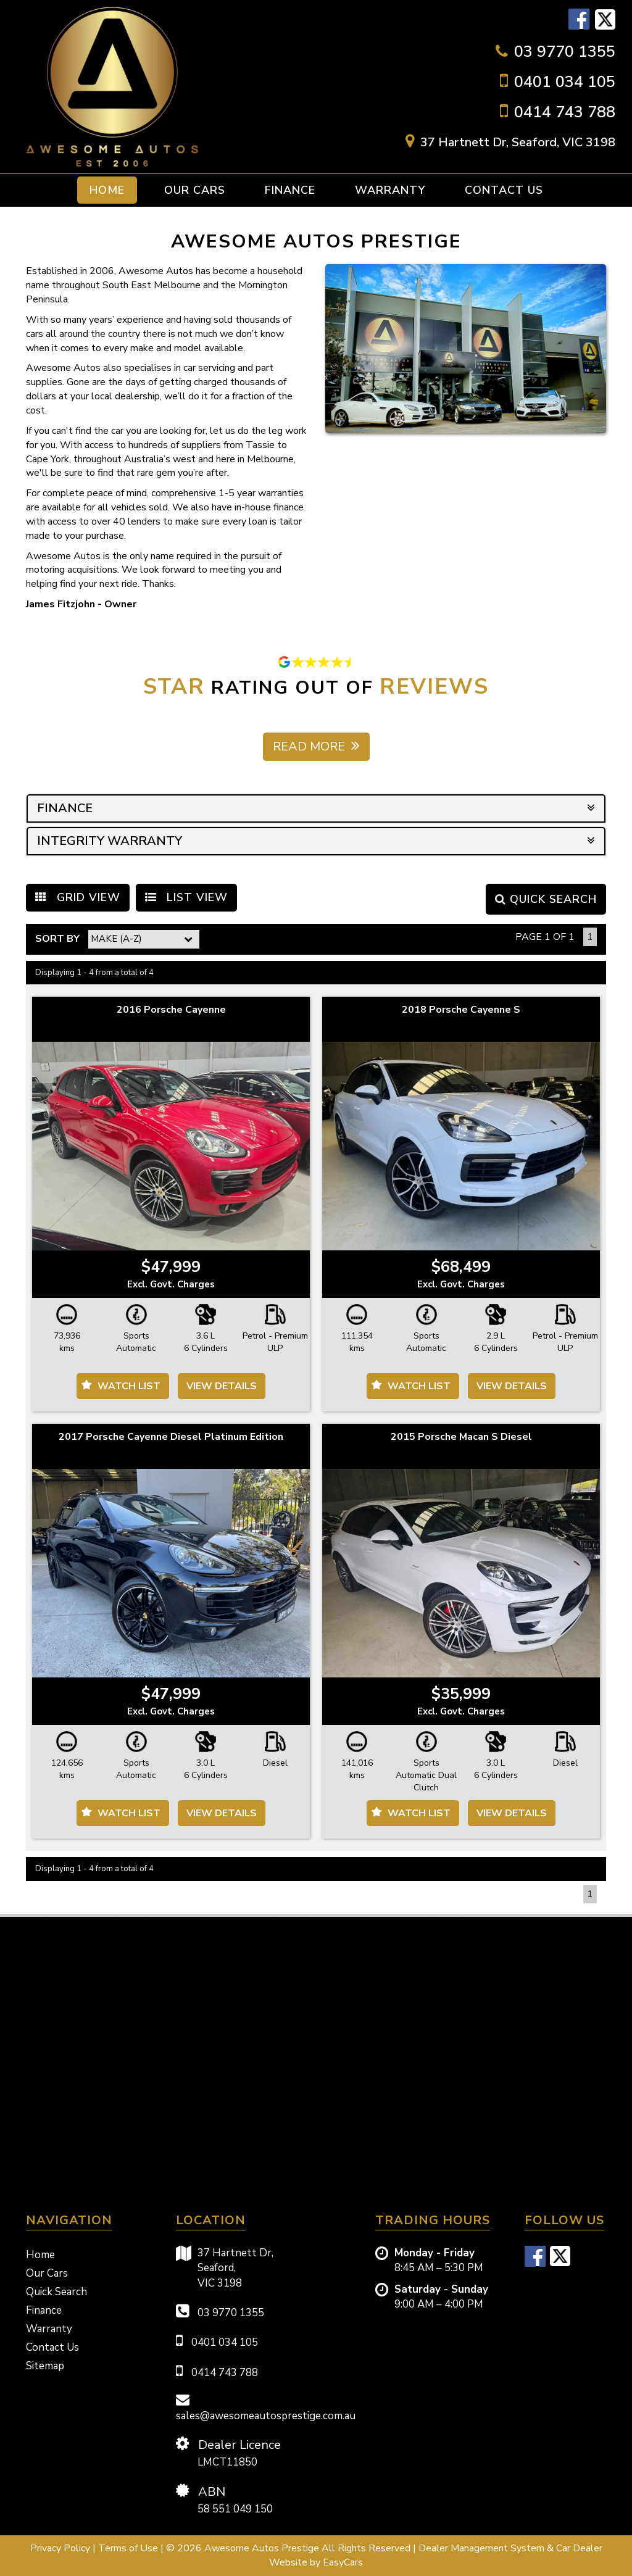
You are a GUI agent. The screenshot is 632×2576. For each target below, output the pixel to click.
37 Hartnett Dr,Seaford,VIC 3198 (224, 2268)
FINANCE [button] (316, 808)
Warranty (390, 190)
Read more (316, 746)
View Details (221, 1386)
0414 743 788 (564, 112)
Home (107, 190)
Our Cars (194, 190)
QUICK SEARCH (546, 899)
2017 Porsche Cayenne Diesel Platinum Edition (171, 1437)
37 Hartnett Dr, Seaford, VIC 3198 (517, 142)
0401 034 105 (564, 82)
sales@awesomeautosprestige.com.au (266, 2408)
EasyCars (343, 2562)
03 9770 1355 (564, 51)
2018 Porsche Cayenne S (461, 1009)
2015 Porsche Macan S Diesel (461, 1437)
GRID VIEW (77, 897)
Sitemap (45, 2366)
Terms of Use (129, 2548)
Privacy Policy (61, 2548)
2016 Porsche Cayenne (171, 1009)
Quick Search (56, 2292)
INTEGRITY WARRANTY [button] (316, 841)
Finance (290, 190)
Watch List (129, 1386)
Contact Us (504, 190)
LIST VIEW (186, 897)
